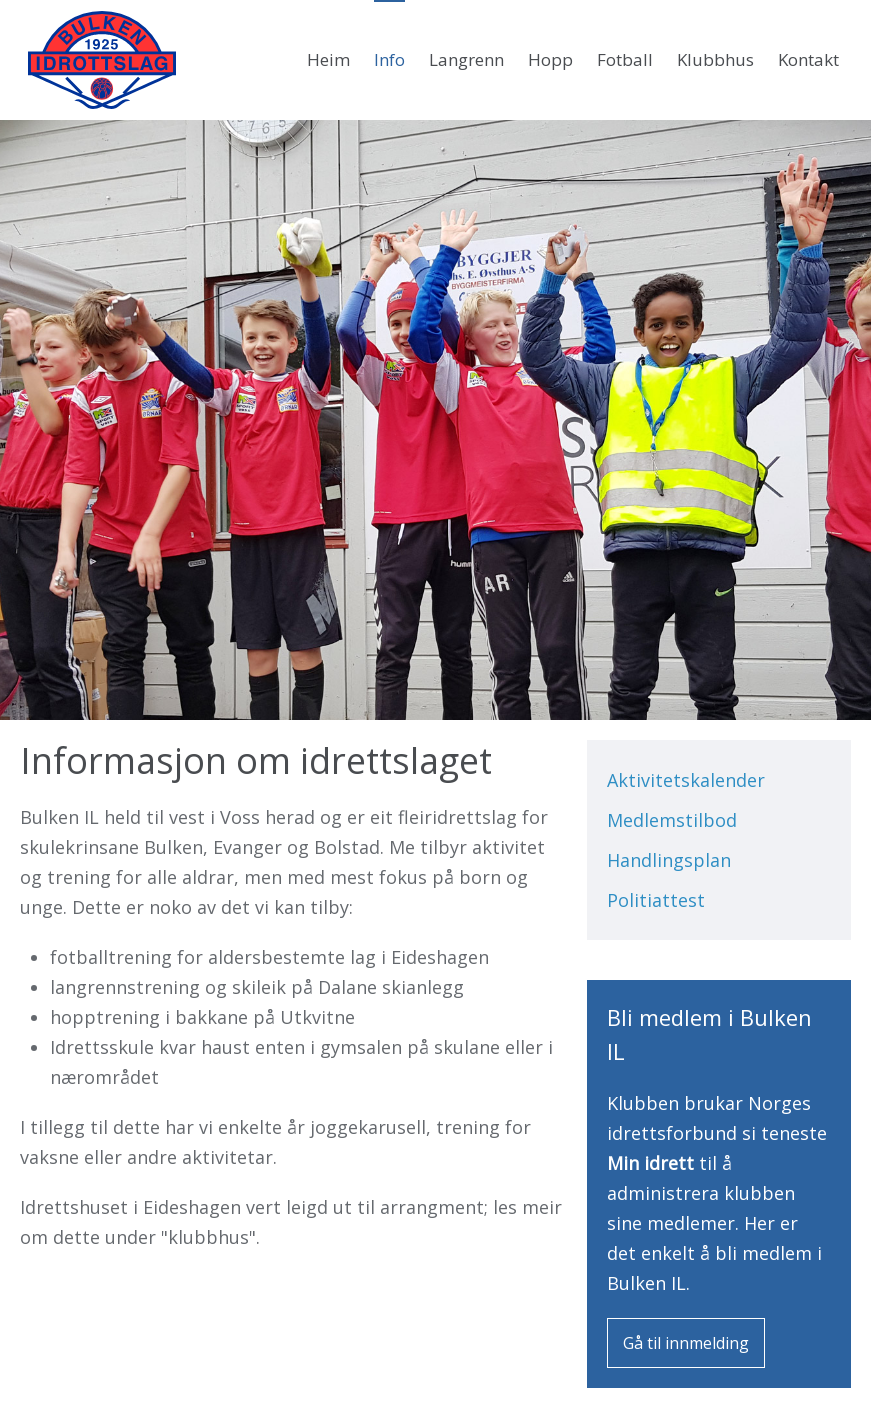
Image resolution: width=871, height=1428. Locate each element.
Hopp (550, 59)
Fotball (625, 59)
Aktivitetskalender (686, 780)
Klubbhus (715, 59)
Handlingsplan (669, 860)
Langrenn (466, 59)
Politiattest (656, 900)
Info (389, 59)
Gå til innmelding (686, 1343)
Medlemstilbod (672, 820)
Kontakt (808, 59)
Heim (328, 59)
